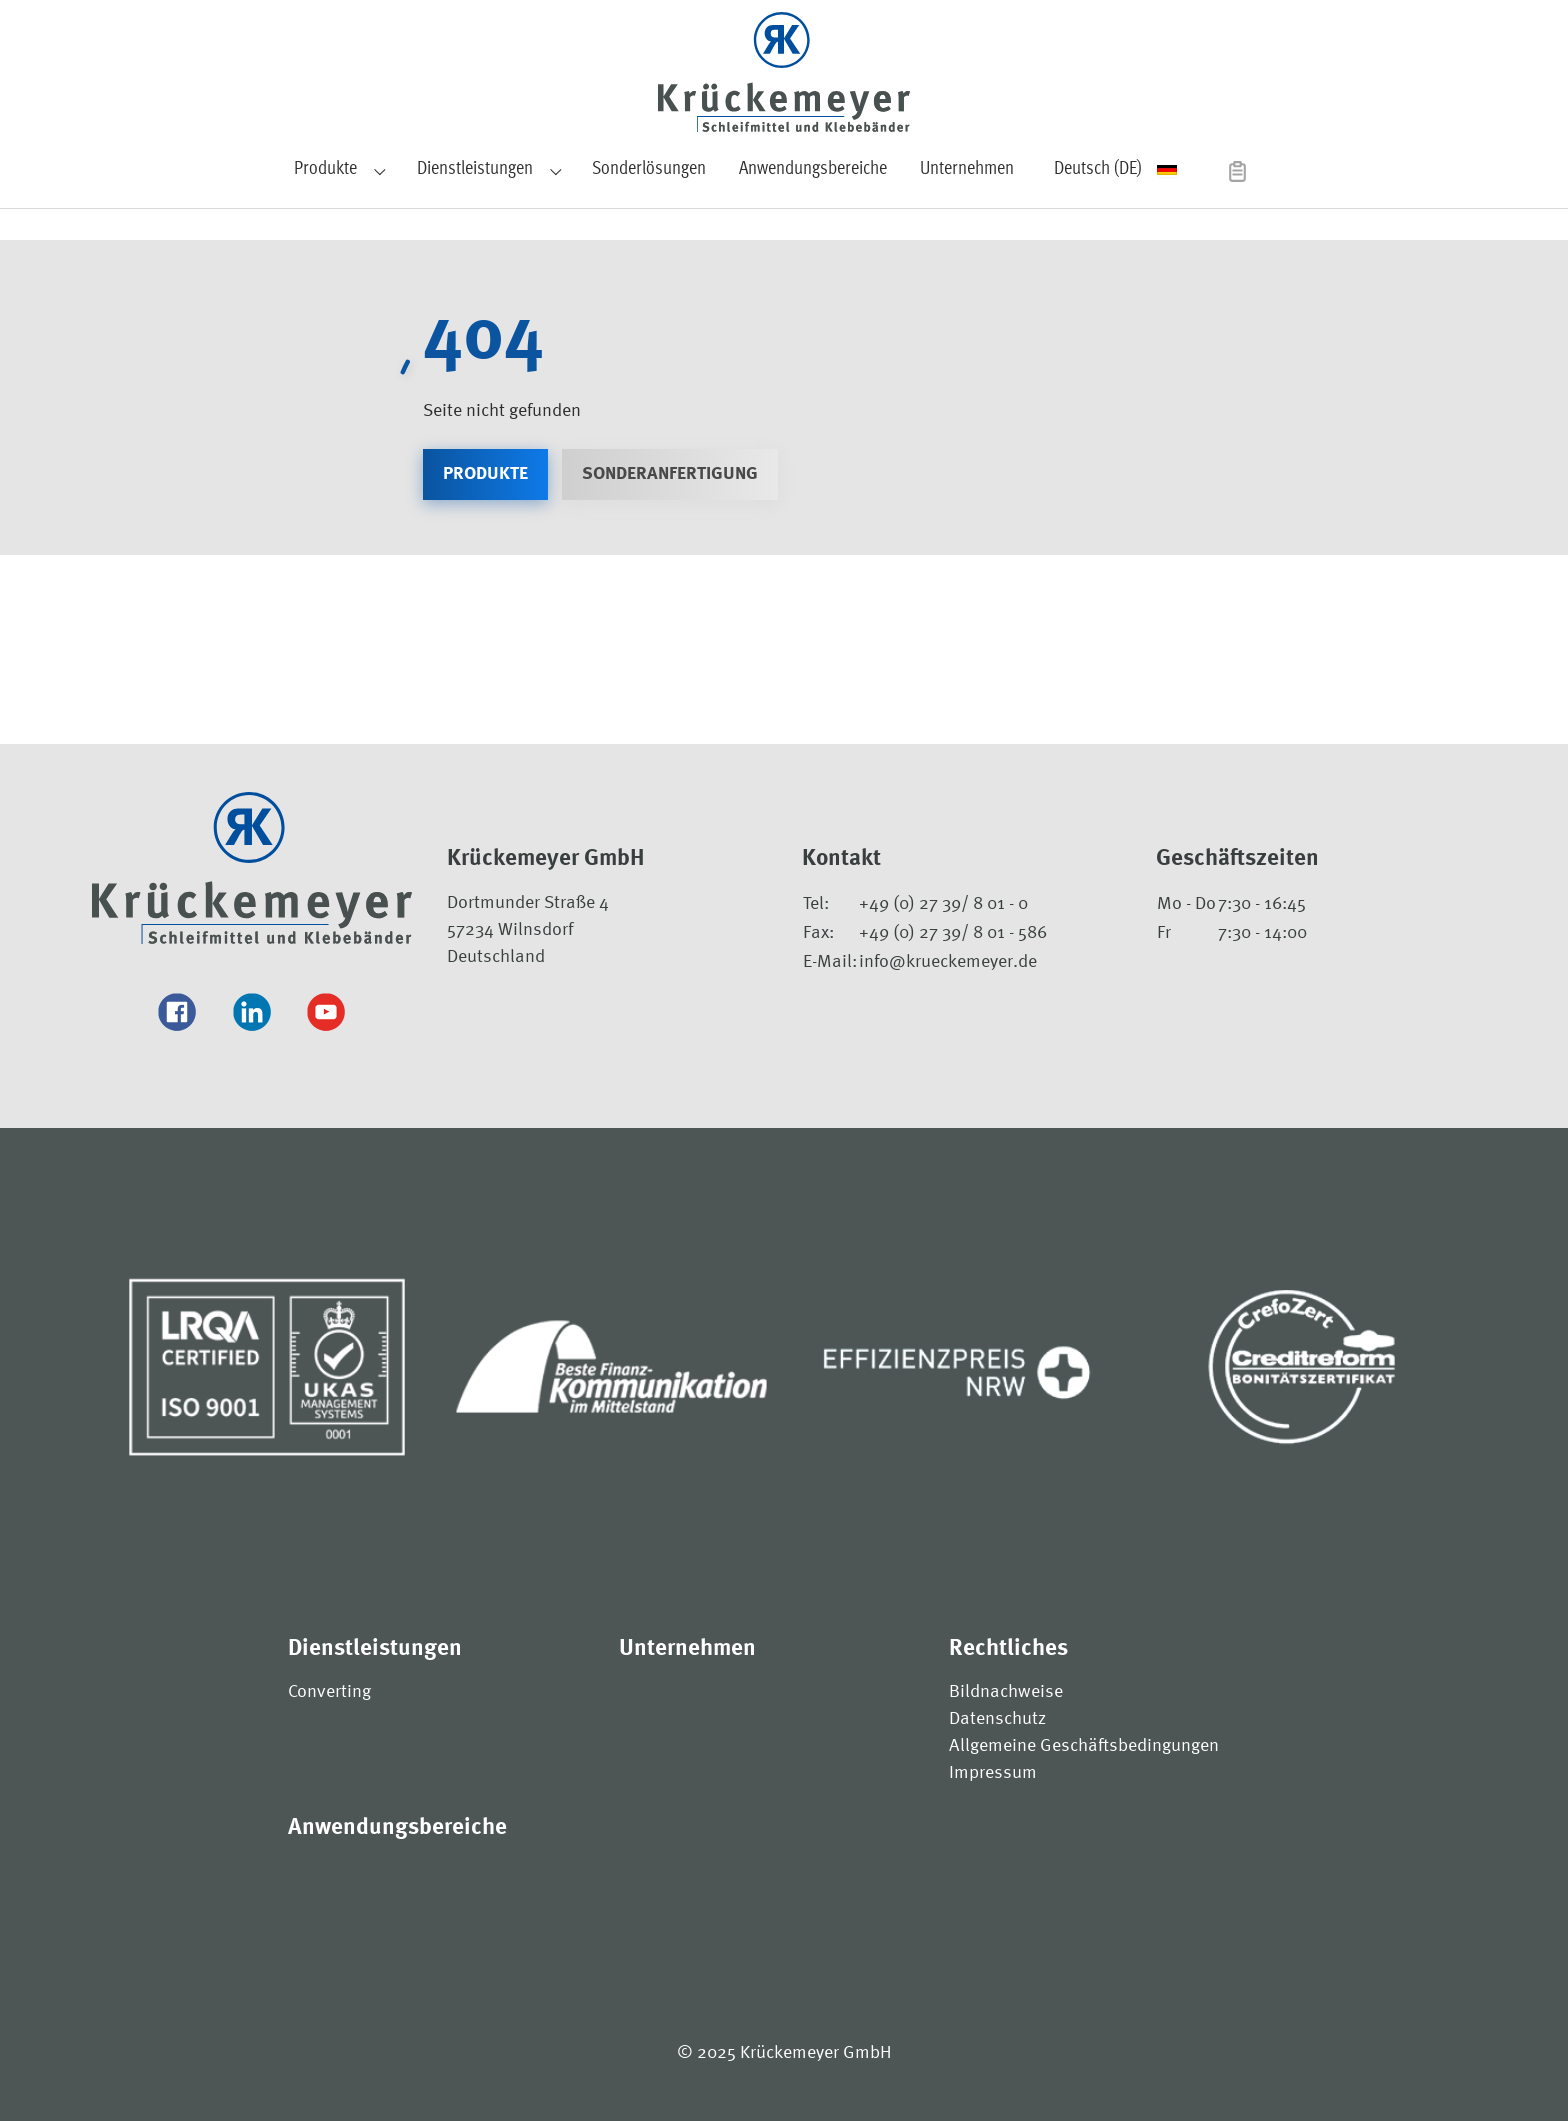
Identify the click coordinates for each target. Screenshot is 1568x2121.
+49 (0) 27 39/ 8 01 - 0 (943, 904)
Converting (329, 1692)
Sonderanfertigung (670, 474)
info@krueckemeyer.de (948, 962)
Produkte (485, 474)
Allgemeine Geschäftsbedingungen (1084, 1746)
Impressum (993, 1773)
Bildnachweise (1006, 1692)
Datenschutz (997, 1719)
